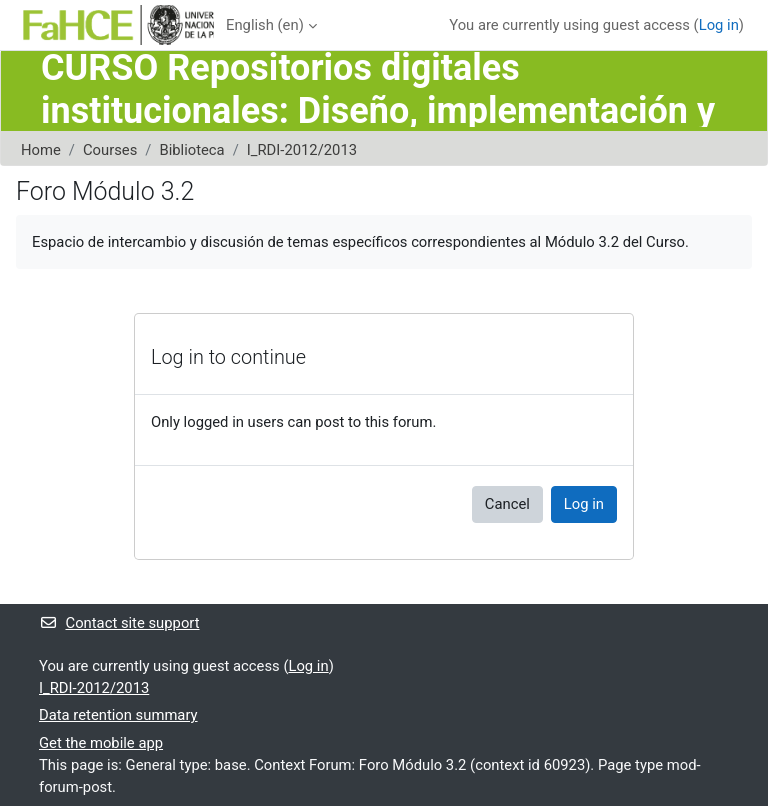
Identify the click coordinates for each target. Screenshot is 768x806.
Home (41, 150)
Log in (719, 25)
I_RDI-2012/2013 (302, 150)
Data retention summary (118, 715)
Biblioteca (191, 150)
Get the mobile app (101, 743)
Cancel (507, 504)
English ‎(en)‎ (265, 25)
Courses (110, 150)
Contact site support (119, 623)
